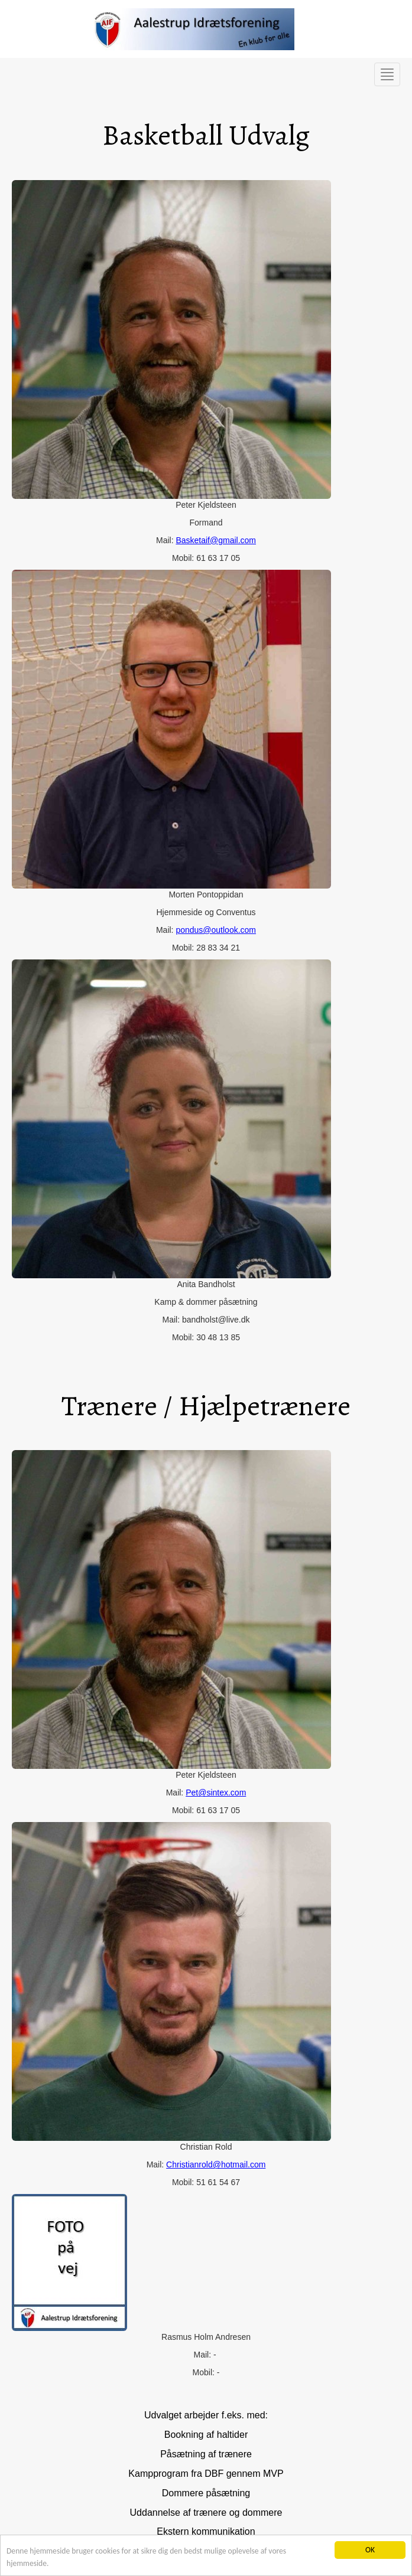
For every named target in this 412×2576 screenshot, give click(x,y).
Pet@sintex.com (216, 1792)
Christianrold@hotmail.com (215, 2164)
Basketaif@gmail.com (216, 540)
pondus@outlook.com (216, 930)
